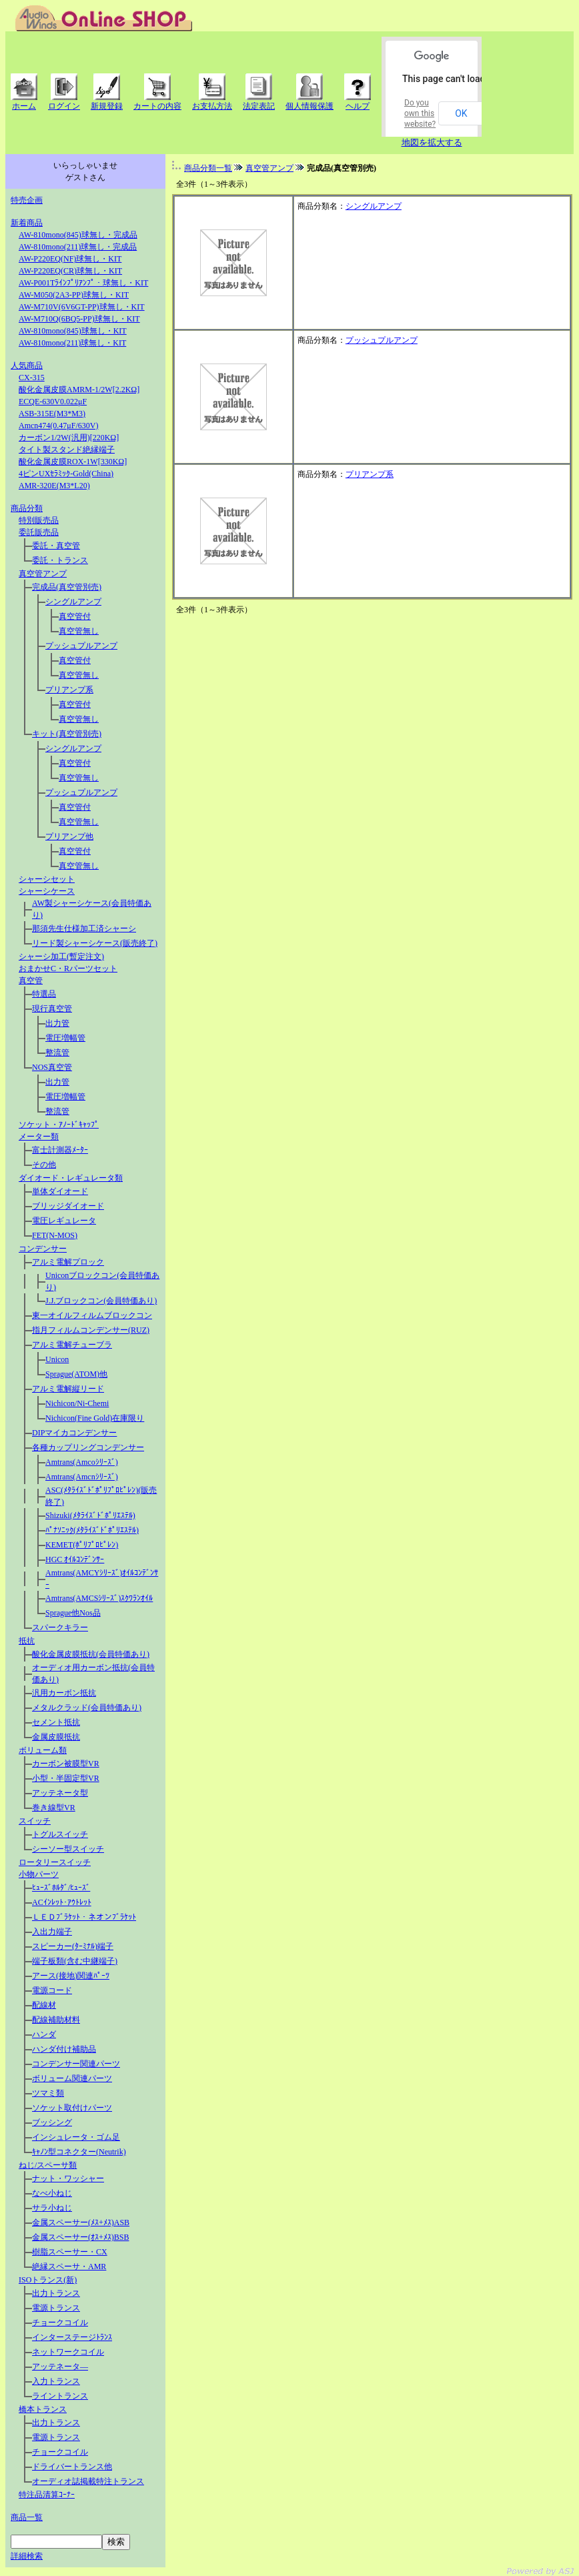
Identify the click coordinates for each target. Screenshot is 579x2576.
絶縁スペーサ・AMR (69, 2266)
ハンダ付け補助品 (64, 2049)
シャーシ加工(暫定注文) (61, 956)
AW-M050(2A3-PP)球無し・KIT (74, 294)
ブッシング (52, 2122)
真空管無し (79, 631)
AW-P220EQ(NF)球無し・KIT (70, 258)
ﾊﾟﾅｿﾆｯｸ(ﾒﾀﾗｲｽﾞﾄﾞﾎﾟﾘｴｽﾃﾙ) (92, 1530)
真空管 (31, 980)
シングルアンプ (73, 601)
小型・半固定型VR (65, 1778)
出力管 (57, 1023)
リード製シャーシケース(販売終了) (94, 943)
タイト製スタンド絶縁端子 (67, 449)
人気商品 (27, 365)
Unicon (57, 1359)
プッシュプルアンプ (81, 645)
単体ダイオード (60, 1191)
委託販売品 (39, 532)
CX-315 (32, 377)
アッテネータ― (60, 2366)
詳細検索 (27, 2556)
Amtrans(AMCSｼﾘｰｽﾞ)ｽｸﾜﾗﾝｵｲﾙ (99, 1598)
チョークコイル (60, 2322)
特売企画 (27, 200)
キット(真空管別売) (66, 733)
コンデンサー (43, 1248)
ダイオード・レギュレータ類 (71, 1178)
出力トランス (56, 2293)
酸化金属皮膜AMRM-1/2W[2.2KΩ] (79, 389)
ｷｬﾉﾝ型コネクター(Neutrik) (79, 2151)
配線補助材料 (56, 2019)
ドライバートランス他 (72, 2466)
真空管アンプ (43, 573)
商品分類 (27, 508)
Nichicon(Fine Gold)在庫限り (94, 1418)
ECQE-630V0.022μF (53, 401)
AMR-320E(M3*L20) (54, 485)
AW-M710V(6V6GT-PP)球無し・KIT (82, 306)
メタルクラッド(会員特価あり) (86, 1707)
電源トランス (56, 2308)
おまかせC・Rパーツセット (68, 968)
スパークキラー (60, 1627)
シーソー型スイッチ (68, 1849)
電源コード (52, 1990)
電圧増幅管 (65, 1038)
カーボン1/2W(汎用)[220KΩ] (69, 437)
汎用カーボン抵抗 (64, 1693)
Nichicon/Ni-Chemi (77, 1403)
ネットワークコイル (68, 2352)
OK (461, 113)
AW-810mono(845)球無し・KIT (73, 331)
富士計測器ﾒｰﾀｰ (60, 1150)
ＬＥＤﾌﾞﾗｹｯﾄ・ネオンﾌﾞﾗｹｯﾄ (84, 1917)
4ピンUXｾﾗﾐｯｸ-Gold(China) (66, 473)
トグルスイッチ (60, 1834)
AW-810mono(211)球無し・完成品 (78, 246)
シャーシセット (47, 879)
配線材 (44, 2005)
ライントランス (60, 2396)
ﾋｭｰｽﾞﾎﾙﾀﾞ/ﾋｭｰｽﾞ (61, 1887)
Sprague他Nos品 (73, 1613)
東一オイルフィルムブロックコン (92, 1315)
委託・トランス (60, 560)
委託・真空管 (56, 545)
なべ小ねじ (52, 2193)
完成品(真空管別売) (66, 587)
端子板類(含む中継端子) (74, 1961)
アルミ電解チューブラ (72, 1344)
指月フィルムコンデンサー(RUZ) (90, 1330)
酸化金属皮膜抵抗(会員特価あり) (90, 1654)
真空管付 (75, 616)
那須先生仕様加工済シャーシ (84, 928)
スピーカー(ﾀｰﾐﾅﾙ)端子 (72, 1946)
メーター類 (39, 1136)
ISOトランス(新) (48, 2280)
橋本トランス (43, 2409)
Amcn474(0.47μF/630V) (58, 425)
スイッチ (35, 1821)
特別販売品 (39, 520)
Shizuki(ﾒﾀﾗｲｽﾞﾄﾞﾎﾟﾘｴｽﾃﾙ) (90, 1515)
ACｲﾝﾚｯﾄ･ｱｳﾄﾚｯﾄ (61, 1902)
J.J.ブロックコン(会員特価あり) (101, 1300)
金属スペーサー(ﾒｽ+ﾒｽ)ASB (80, 2222)
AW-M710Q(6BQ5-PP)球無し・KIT (79, 319)
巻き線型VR (53, 1807)
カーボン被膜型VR (65, 1763)
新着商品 (27, 222)
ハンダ (44, 2034)
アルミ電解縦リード (68, 1388)
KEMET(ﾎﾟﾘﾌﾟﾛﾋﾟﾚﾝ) (81, 1544)
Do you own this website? (420, 113)
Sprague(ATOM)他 (76, 1374)
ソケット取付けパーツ (72, 2107)
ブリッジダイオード (68, 1206)
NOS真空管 (52, 1067)
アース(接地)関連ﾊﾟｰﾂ (70, 1975)
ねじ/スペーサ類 (48, 2165)
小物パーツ (39, 1874)
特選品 (44, 994)
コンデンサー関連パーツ (76, 2063)
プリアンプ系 (69, 689)
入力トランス (56, 2381)
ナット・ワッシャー (68, 2178)
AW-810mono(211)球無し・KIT (72, 343)
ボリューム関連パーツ (72, 2078)
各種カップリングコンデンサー (88, 1447)
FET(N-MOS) (54, 1235)
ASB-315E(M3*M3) (52, 413)
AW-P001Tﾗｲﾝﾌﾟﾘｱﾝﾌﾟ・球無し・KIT (83, 282)
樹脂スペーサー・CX (69, 2252)
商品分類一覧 (208, 168)
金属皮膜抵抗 (56, 1737)
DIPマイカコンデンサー (74, 1432)
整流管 (57, 1052)
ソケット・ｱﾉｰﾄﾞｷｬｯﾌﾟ (59, 1124)
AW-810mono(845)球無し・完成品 (78, 234)
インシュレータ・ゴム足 (76, 2137)
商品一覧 (27, 2517)
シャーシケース (47, 891)
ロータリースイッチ (55, 1862)
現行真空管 (52, 1008)
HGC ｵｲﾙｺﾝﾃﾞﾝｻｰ (74, 1559)
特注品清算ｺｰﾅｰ (47, 2494)
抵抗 (27, 1641)
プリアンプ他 (69, 836)
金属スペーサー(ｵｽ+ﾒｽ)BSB (80, 2237)
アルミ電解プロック (68, 1262)
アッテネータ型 (60, 1793)
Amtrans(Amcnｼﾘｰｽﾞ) (81, 1476)
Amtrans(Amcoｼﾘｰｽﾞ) (81, 1462)
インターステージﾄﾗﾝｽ (72, 2337)
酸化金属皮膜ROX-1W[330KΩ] (73, 461)
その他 (44, 1164)
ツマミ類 (48, 2093)
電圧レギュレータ (64, 1220)
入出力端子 (52, 1931)
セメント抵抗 (56, 1722)
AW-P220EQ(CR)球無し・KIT (70, 270)
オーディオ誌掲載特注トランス (88, 2481)
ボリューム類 (43, 1750)
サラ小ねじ (52, 2207)
